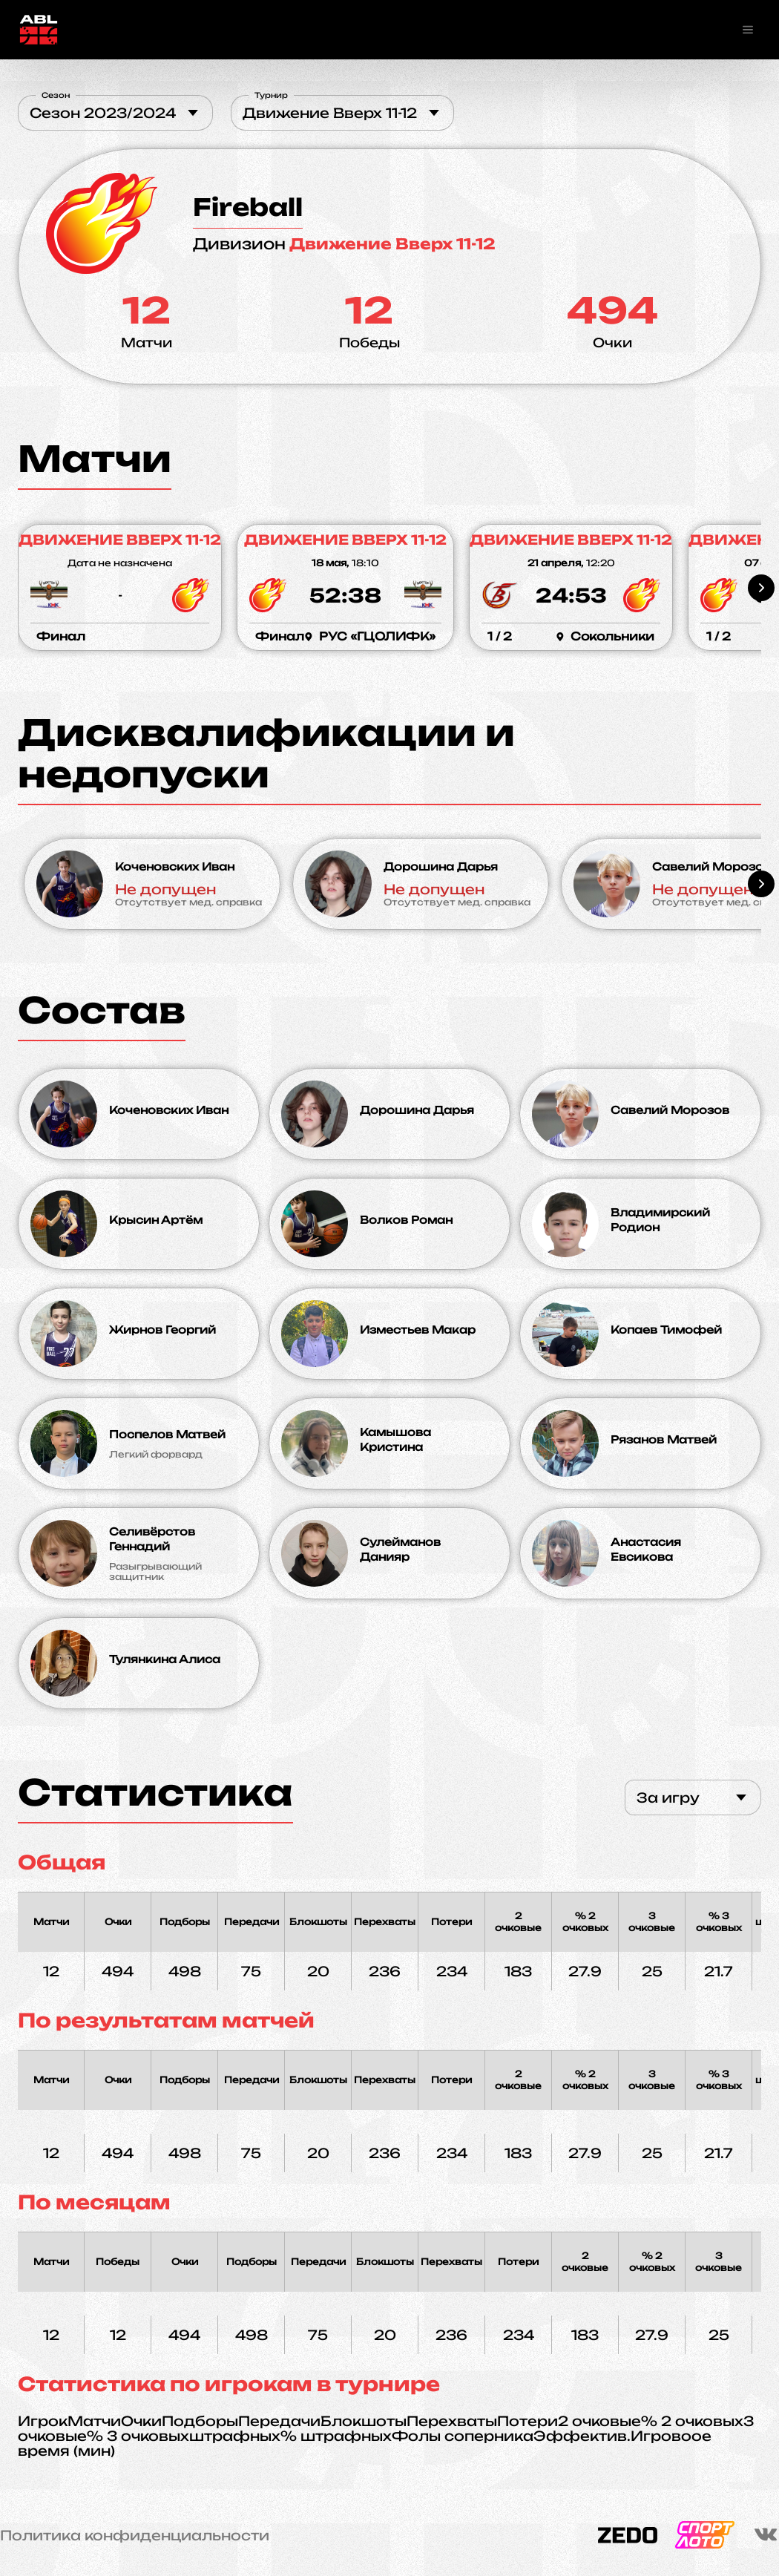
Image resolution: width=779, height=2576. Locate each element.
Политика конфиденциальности (134, 2535)
